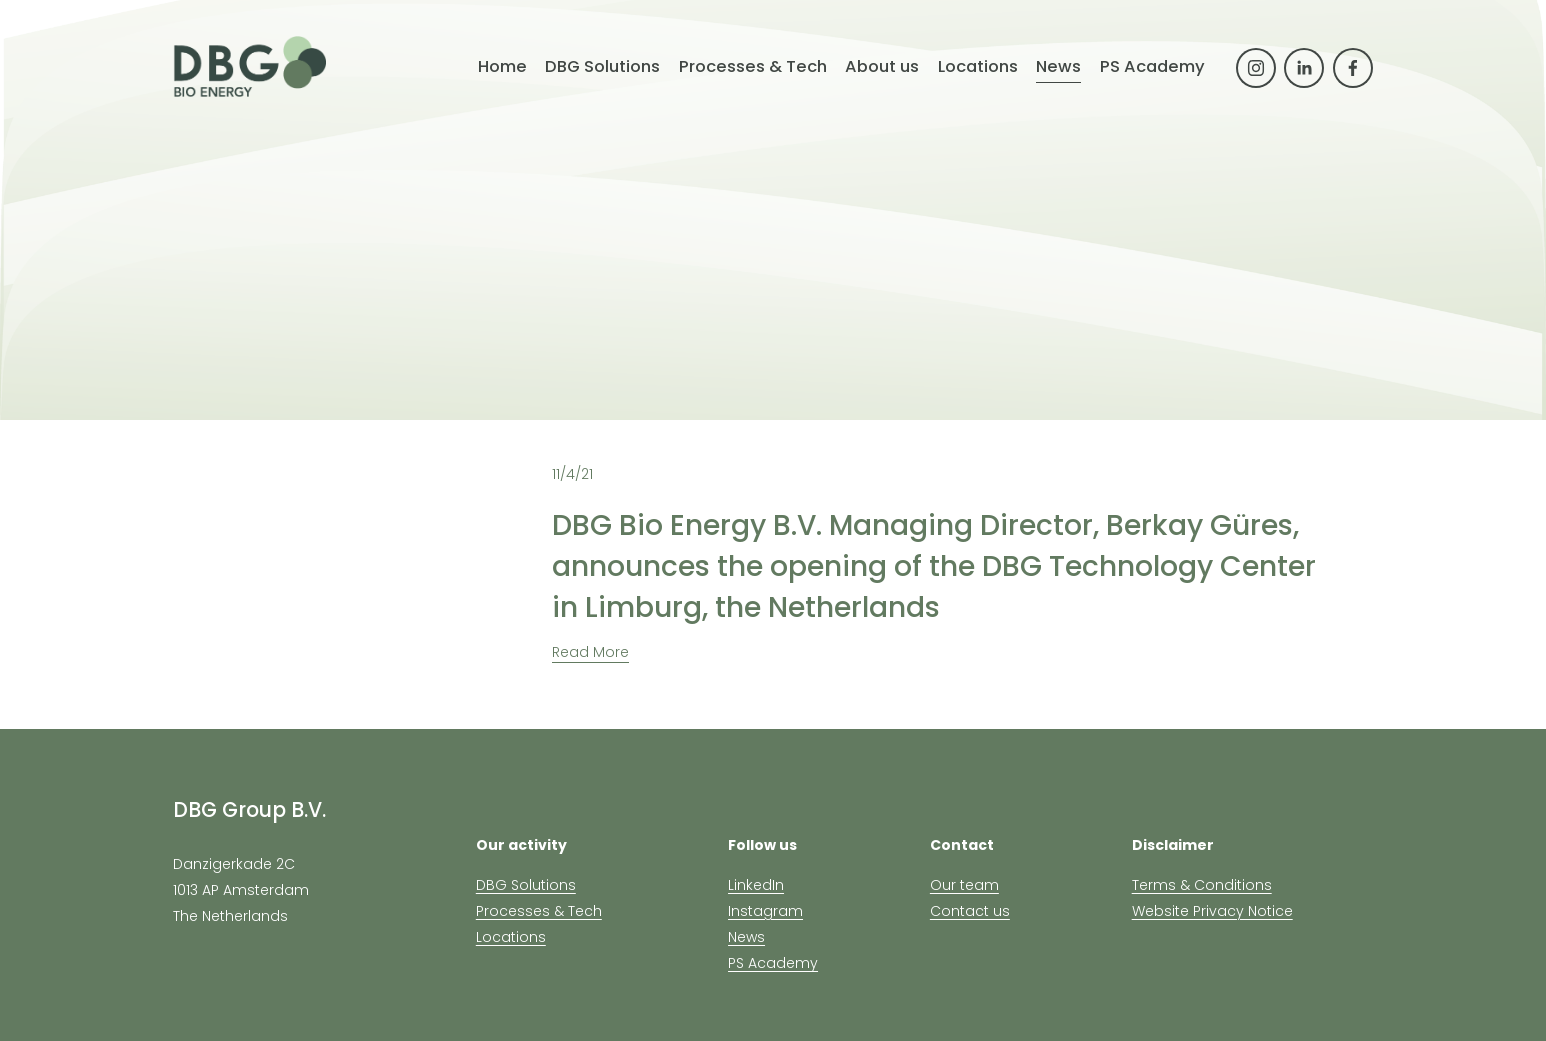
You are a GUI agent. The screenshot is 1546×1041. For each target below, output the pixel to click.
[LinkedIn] (1304, 68)
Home (502, 66)
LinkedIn (756, 885)
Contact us (970, 911)
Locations (511, 937)
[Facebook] (1353, 68)
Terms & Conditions (1202, 885)
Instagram (765, 911)
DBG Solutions (526, 885)
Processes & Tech (539, 911)
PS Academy (1152, 66)
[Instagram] (1256, 68)
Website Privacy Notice (1212, 911)
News (1058, 66)
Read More (590, 652)
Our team (964, 885)
